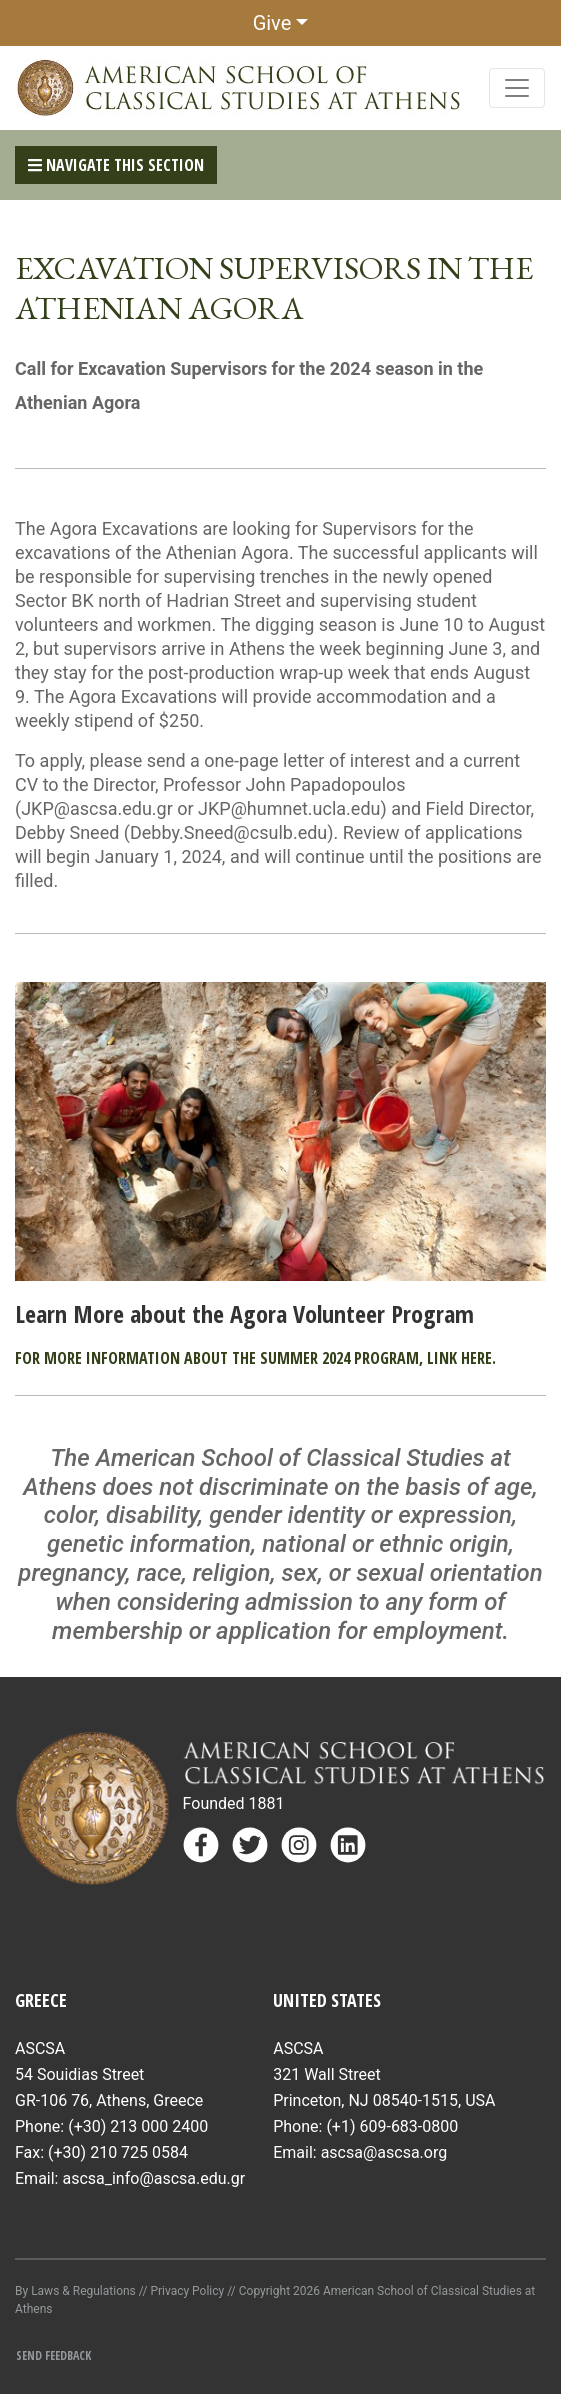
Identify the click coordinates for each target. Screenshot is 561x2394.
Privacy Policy (187, 2291)
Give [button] (272, 23)
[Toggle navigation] (517, 88)
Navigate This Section (116, 165)
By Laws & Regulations (75, 2291)
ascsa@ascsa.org (384, 2152)
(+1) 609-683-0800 (392, 2126)
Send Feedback (53, 2355)
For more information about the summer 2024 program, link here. (255, 1358)
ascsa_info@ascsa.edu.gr (153, 2178)
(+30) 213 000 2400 (138, 2126)
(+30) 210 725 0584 (118, 2152)
